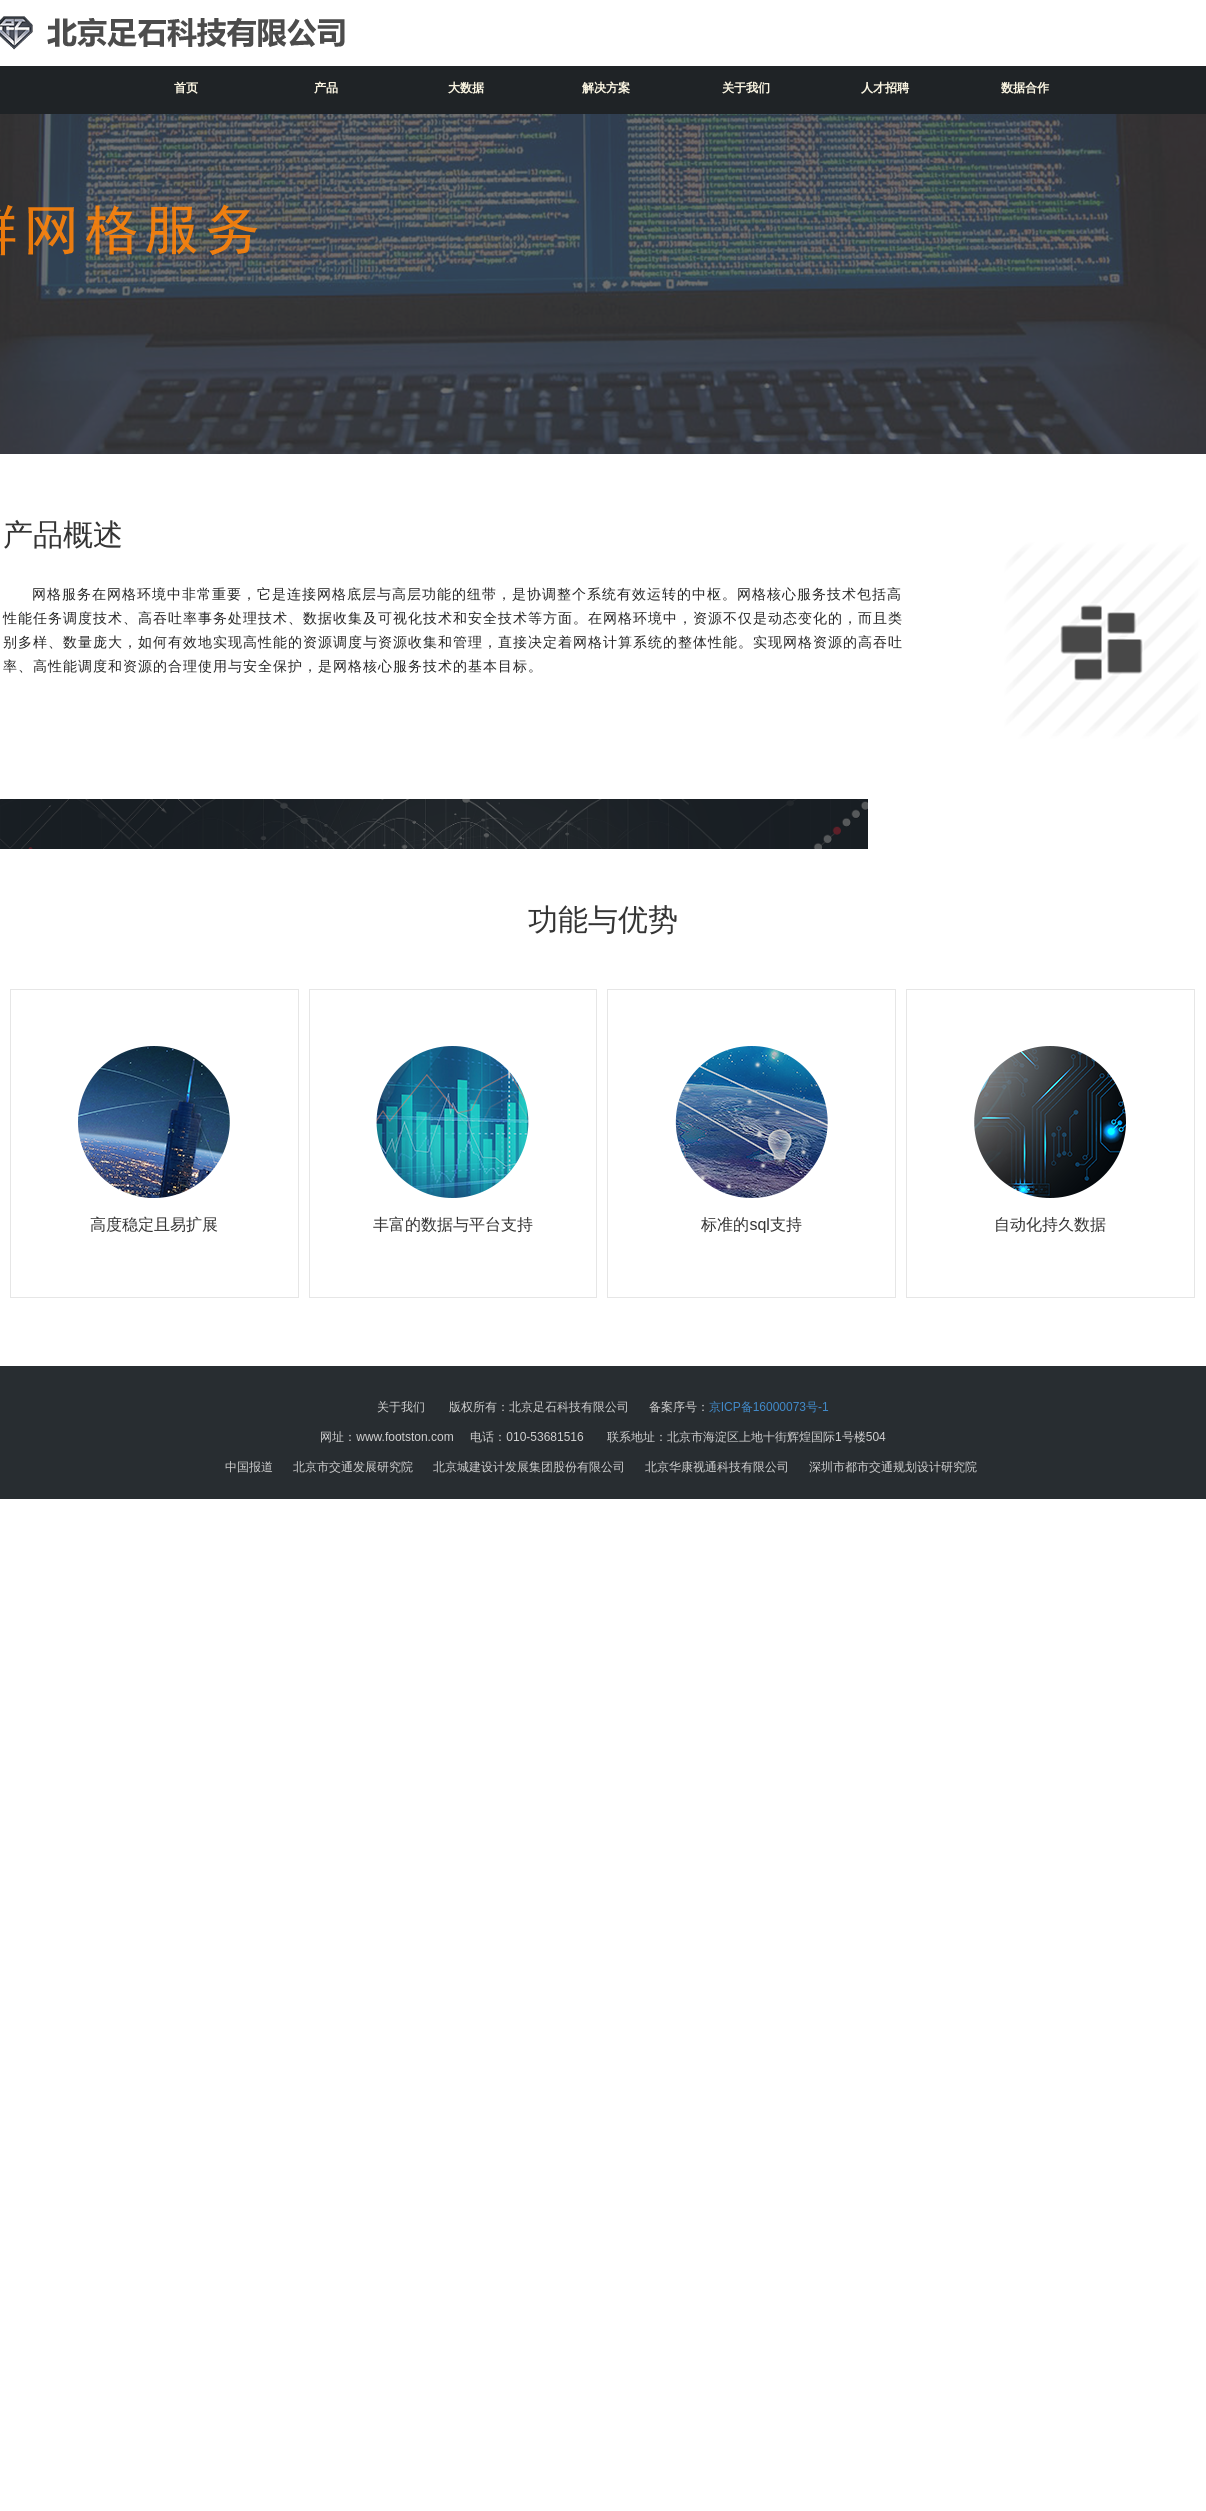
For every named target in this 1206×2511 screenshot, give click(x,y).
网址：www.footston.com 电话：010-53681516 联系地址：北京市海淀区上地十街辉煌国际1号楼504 (602, 1437)
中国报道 (249, 1467)
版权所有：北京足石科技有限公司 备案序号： (602, 1407)
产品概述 (63, 534)
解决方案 (606, 88)
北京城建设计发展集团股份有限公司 (529, 1467)
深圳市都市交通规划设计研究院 (893, 1467)
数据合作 (1025, 88)
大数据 (466, 88)
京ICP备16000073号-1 (769, 1407)
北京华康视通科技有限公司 (717, 1467)
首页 (186, 88)
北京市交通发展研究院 (353, 1467)
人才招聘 (885, 88)
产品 (326, 88)
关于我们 (746, 88)
